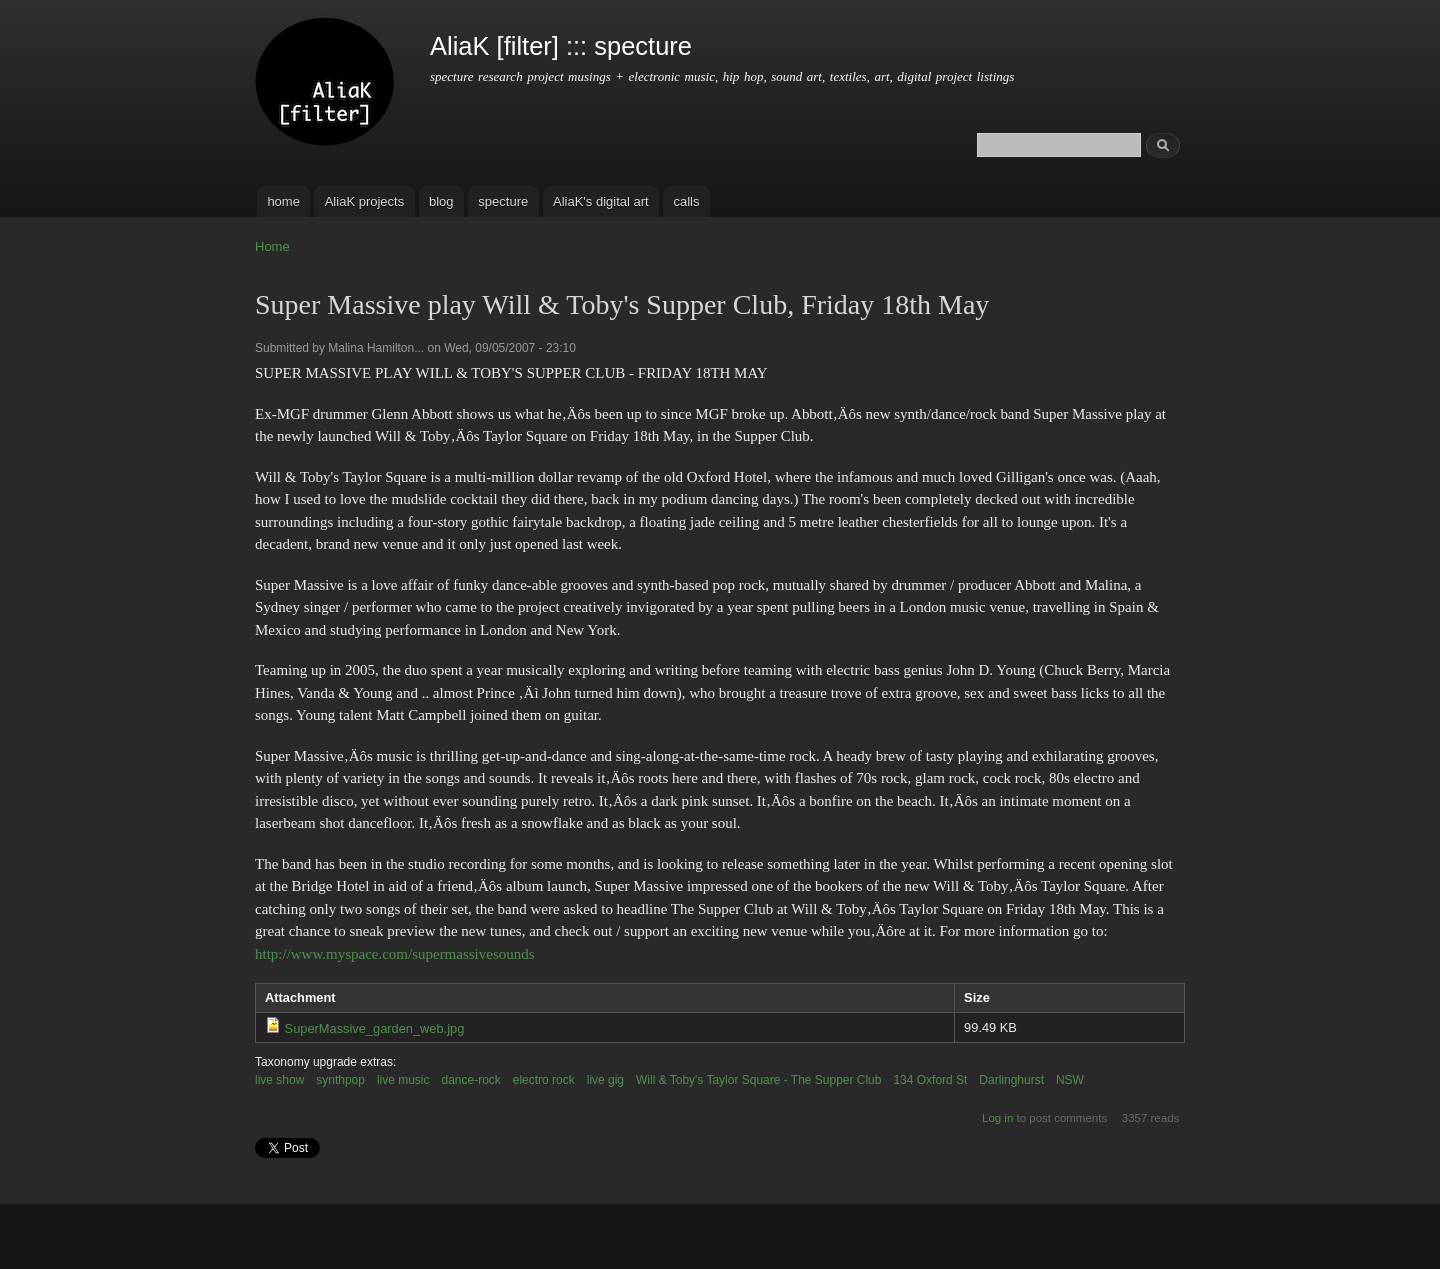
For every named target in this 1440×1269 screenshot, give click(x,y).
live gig (605, 1080)
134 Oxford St (930, 1080)
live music (403, 1080)
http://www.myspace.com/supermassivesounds (395, 954)
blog (441, 201)
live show (279, 1080)
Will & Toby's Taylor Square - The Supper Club (758, 1080)
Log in (997, 1118)
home (283, 201)
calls (686, 201)
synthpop (340, 1080)
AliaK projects (364, 201)
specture (503, 201)
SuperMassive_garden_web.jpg (375, 1028)
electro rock (544, 1080)
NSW (1070, 1080)
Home (272, 246)
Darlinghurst (1011, 1080)
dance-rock (471, 1080)
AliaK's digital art (601, 201)
